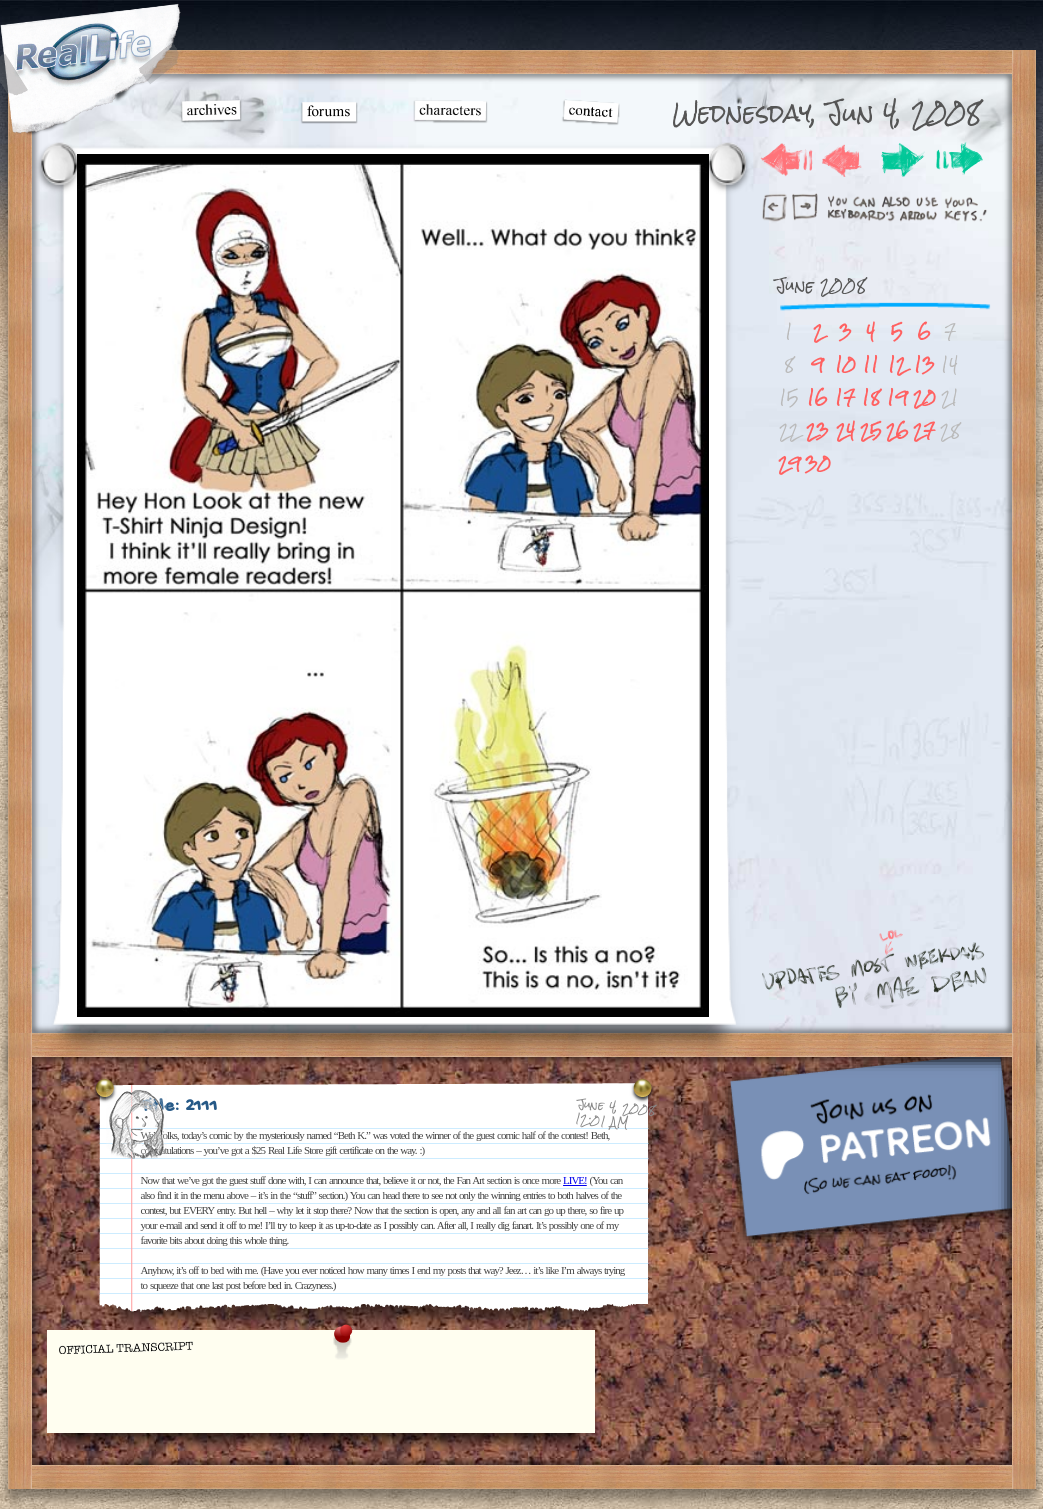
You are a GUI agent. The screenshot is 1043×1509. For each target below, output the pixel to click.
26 (897, 430)
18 (871, 397)
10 (845, 364)
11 (871, 364)
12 (897, 364)
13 (924, 364)
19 (897, 397)
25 (871, 430)
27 (924, 430)
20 (924, 397)
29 (789, 463)
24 (845, 430)
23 (817, 430)
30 (818, 463)
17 (845, 397)
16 (817, 397)
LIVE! (575, 1180)
